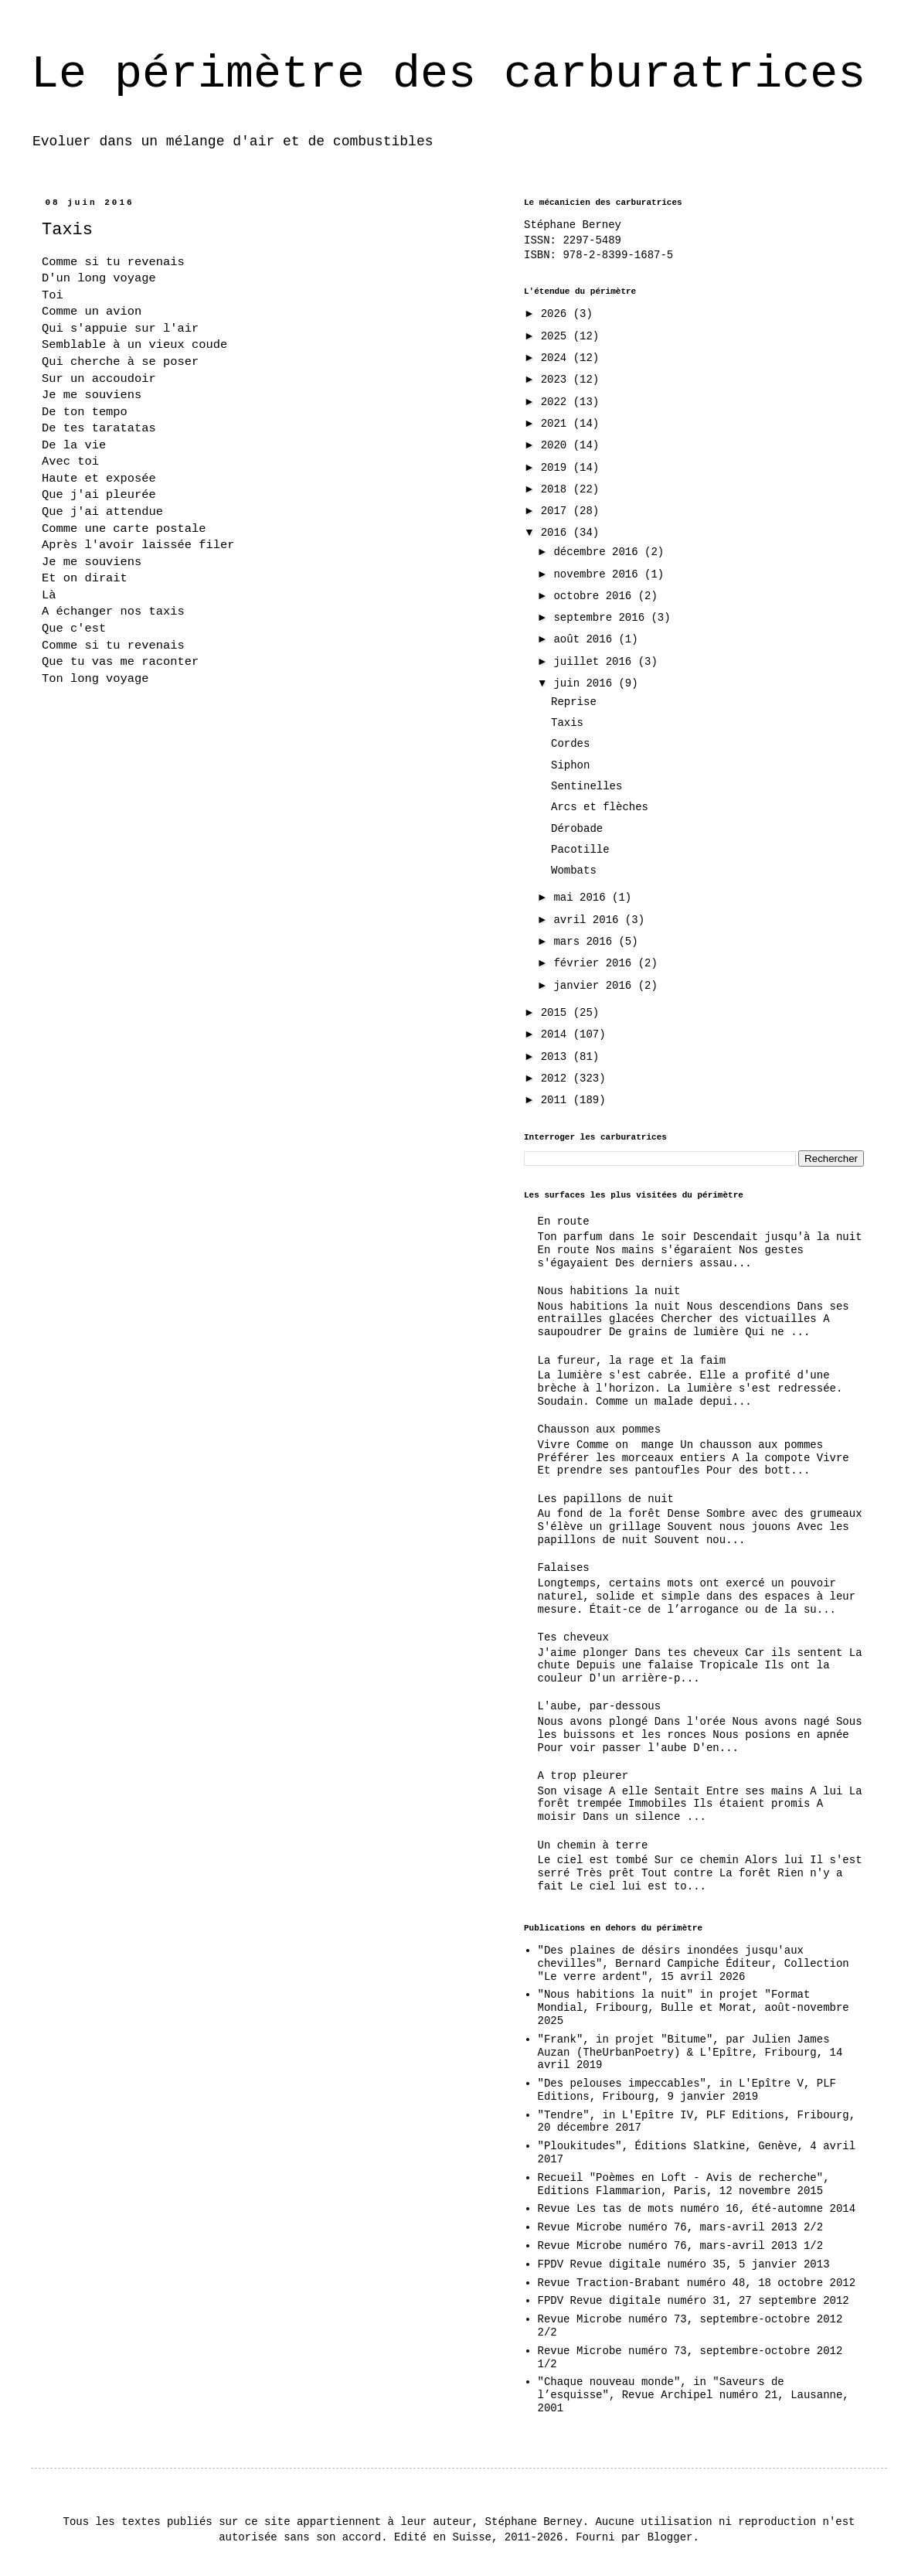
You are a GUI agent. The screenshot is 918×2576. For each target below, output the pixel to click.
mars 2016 (585, 941)
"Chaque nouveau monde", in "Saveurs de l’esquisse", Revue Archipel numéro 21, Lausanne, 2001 (693, 2395)
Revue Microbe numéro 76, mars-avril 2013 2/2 (681, 2227)
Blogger (670, 2537)
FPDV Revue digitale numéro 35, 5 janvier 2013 (684, 2264)
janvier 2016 (595, 986)
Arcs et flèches (599, 807)
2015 (557, 1013)
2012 (557, 1078)
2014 (557, 1034)
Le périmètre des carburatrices (448, 74)
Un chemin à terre (593, 1845)
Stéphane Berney (572, 225)
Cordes (570, 744)
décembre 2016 (598, 552)
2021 (557, 423)
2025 (557, 336)
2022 (557, 402)
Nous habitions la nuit (609, 1291)
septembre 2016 (602, 618)
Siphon (570, 765)
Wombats (574, 870)
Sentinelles (586, 786)
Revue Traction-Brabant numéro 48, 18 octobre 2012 (697, 2283)
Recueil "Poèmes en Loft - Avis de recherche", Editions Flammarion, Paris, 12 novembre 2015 (684, 2184)
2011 (557, 1100)
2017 (557, 511)
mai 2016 (582, 897)
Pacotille (580, 849)
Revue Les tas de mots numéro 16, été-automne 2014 (697, 2209)
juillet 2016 (595, 662)
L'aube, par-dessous (599, 1706)
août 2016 (585, 639)
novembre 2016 (598, 574)
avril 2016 (588, 920)
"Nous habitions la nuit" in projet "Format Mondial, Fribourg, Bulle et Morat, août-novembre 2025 (693, 2007)
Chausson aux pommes (599, 1429)
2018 (557, 489)
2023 (557, 379)
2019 (557, 468)
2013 (557, 1057)
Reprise (574, 702)
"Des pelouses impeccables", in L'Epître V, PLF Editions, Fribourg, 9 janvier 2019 (687, 2090)
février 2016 (595, 963)
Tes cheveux (573, 1637)
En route (564, 1221)
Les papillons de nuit (606, 1499)
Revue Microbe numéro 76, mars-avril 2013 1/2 (681, 2246)
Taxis (567, 723)
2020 (557, 445)
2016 (557, 532)
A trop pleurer (583, 1776)
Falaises (564, 1568)
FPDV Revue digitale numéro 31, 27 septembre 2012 (693, 2301)
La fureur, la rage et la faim (632, 1360)
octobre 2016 (595, 596)
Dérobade (577, 829)
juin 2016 (585, 683)
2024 (557, 358)
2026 (557, 314)
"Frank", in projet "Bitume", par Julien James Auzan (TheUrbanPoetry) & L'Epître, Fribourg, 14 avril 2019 (690, 2052)
